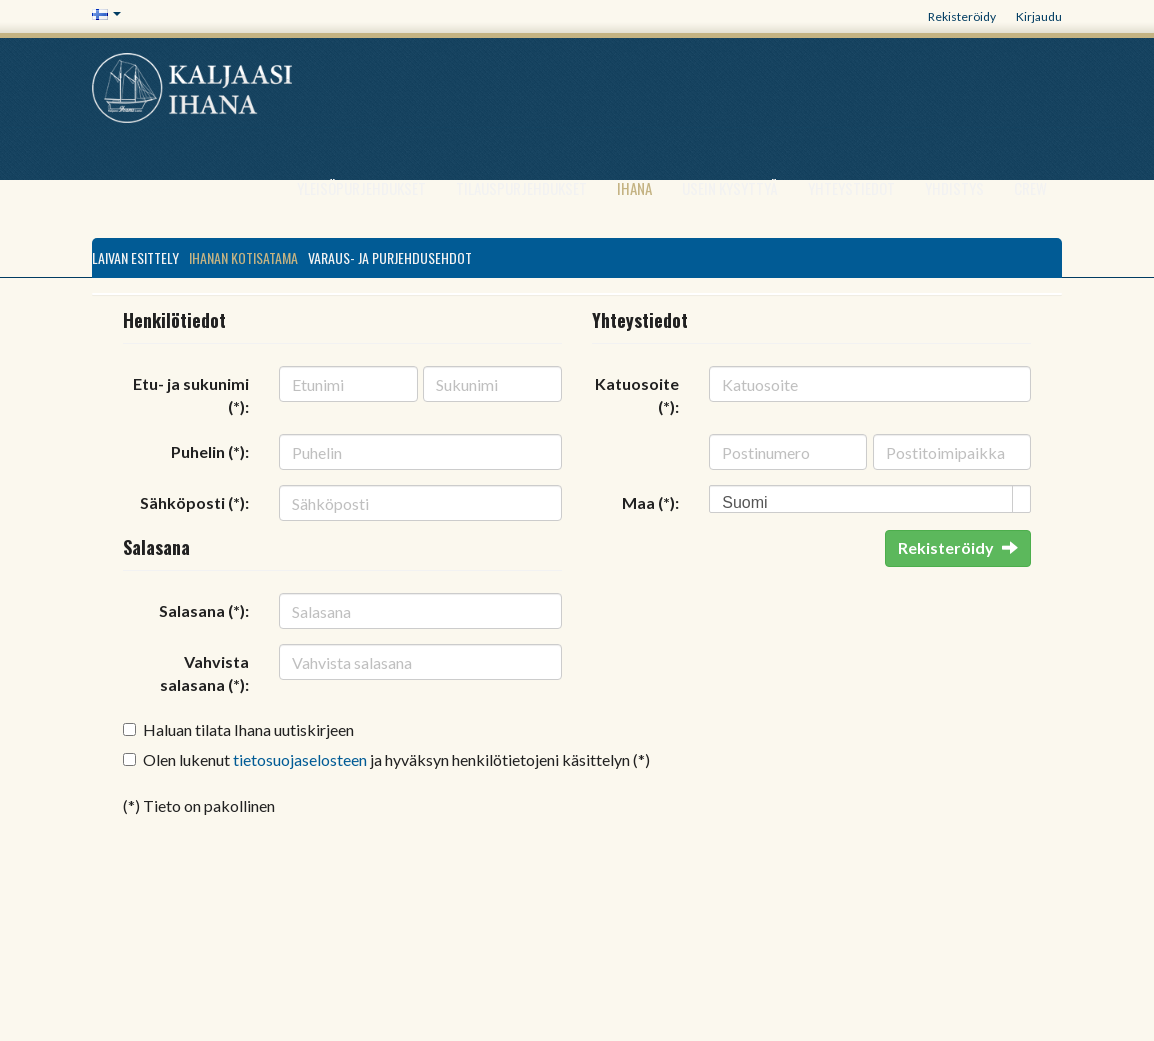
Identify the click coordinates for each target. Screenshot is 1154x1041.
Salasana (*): (204, 610)
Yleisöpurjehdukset (361, 188)
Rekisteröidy (962, 16)
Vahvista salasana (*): (204, 673)
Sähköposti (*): (194, 502)
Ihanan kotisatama (243, 257)
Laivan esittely (135, 257)
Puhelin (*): (210, 451)
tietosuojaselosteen (300, 759)
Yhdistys (954, 188)
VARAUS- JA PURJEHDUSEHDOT (390, 257)
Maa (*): (650, 502)
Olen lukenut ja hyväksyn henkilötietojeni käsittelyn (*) (396, 759)
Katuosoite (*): (637, 395)
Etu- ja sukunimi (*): (191, 395)
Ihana (634, 188)
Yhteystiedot (851, 188)
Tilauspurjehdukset (521, 188)
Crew (1030, 188)
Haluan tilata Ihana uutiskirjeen (248, 729)
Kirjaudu (1039, 16)
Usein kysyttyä (730, 188)
